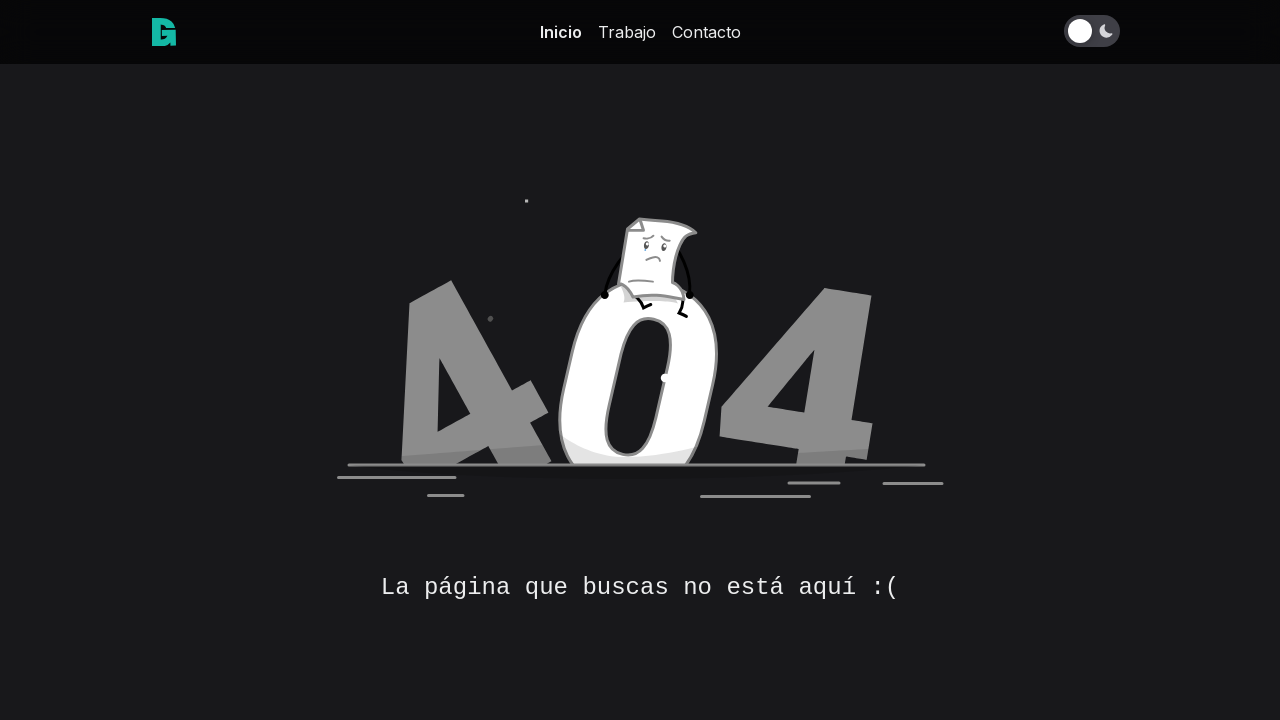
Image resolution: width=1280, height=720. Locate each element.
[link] (164, 32)
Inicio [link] (561, 32)
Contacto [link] (706, 32)
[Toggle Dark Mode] (1096, 31)
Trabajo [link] (627, 32)
